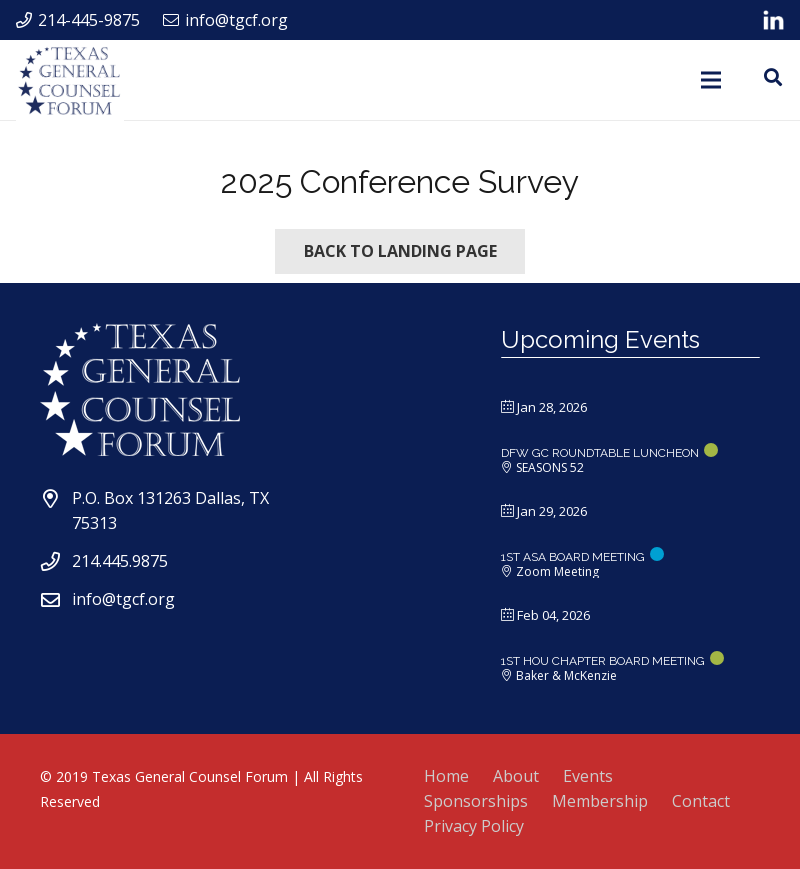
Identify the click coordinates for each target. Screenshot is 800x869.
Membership (600, 801)
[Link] (773, 20)
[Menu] (712, 80)
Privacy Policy (474, 826)
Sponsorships (476, 801)
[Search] (773, 77)
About (516, 776)
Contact (701, 801)
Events (588, 776)
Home (446, 776)
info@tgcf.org (123, 599)
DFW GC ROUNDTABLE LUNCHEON (600, 453)
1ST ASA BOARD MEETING (573, 557)
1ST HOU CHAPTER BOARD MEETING (603, 661)
